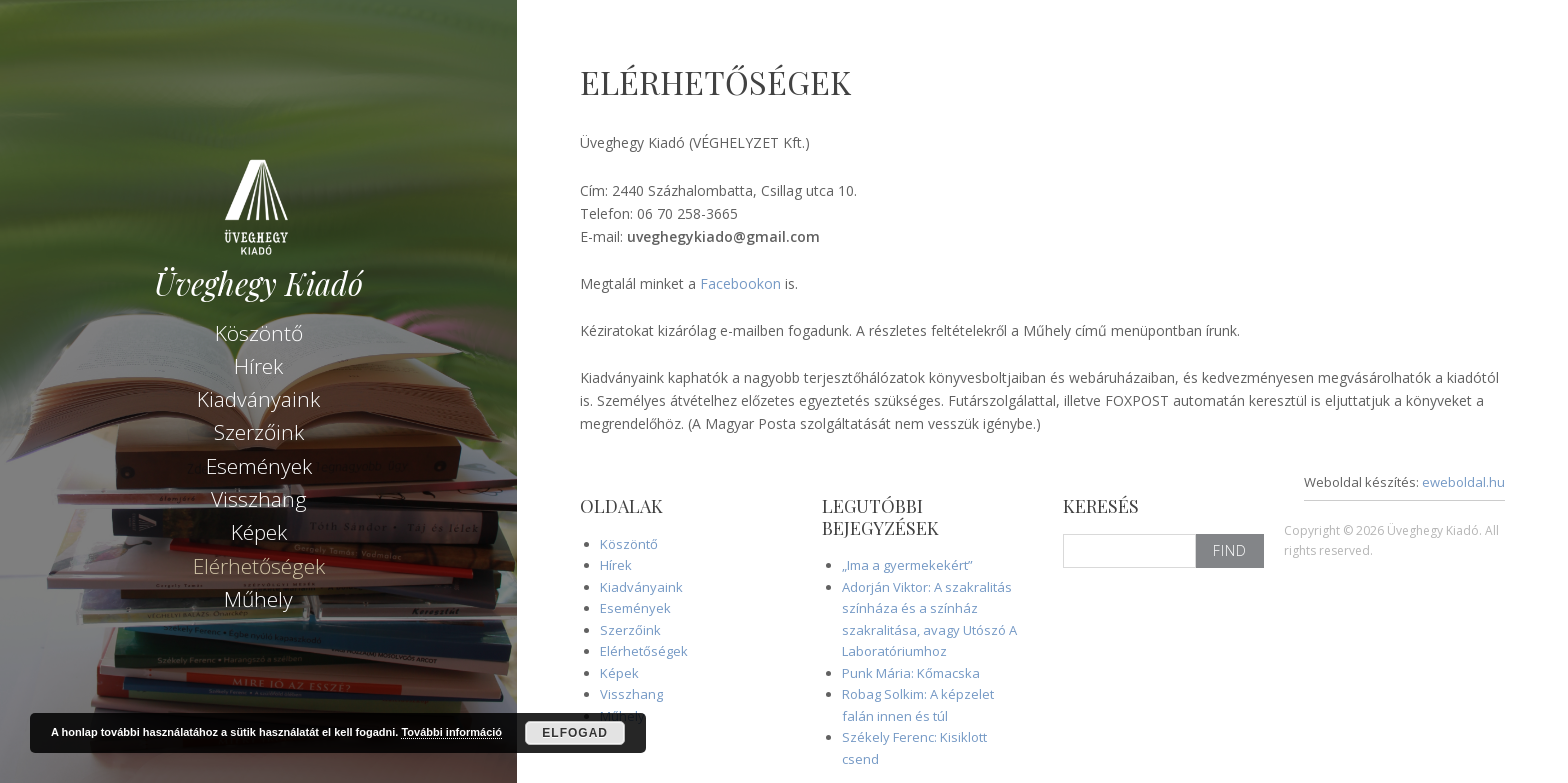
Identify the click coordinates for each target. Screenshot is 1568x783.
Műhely (258, 599)
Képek (259, 532)
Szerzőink (259, 432)
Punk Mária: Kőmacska (911, 673)
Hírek (258, 366)
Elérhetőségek (259, 566)
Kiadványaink (258, 399)
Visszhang (259, 499)
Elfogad (575, 733)
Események (259, 466)
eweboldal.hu (1463, 482)
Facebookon (740, 283)
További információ (451, 732)
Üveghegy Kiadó (258, 283)
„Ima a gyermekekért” (907, 565)
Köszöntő (259, 333)
